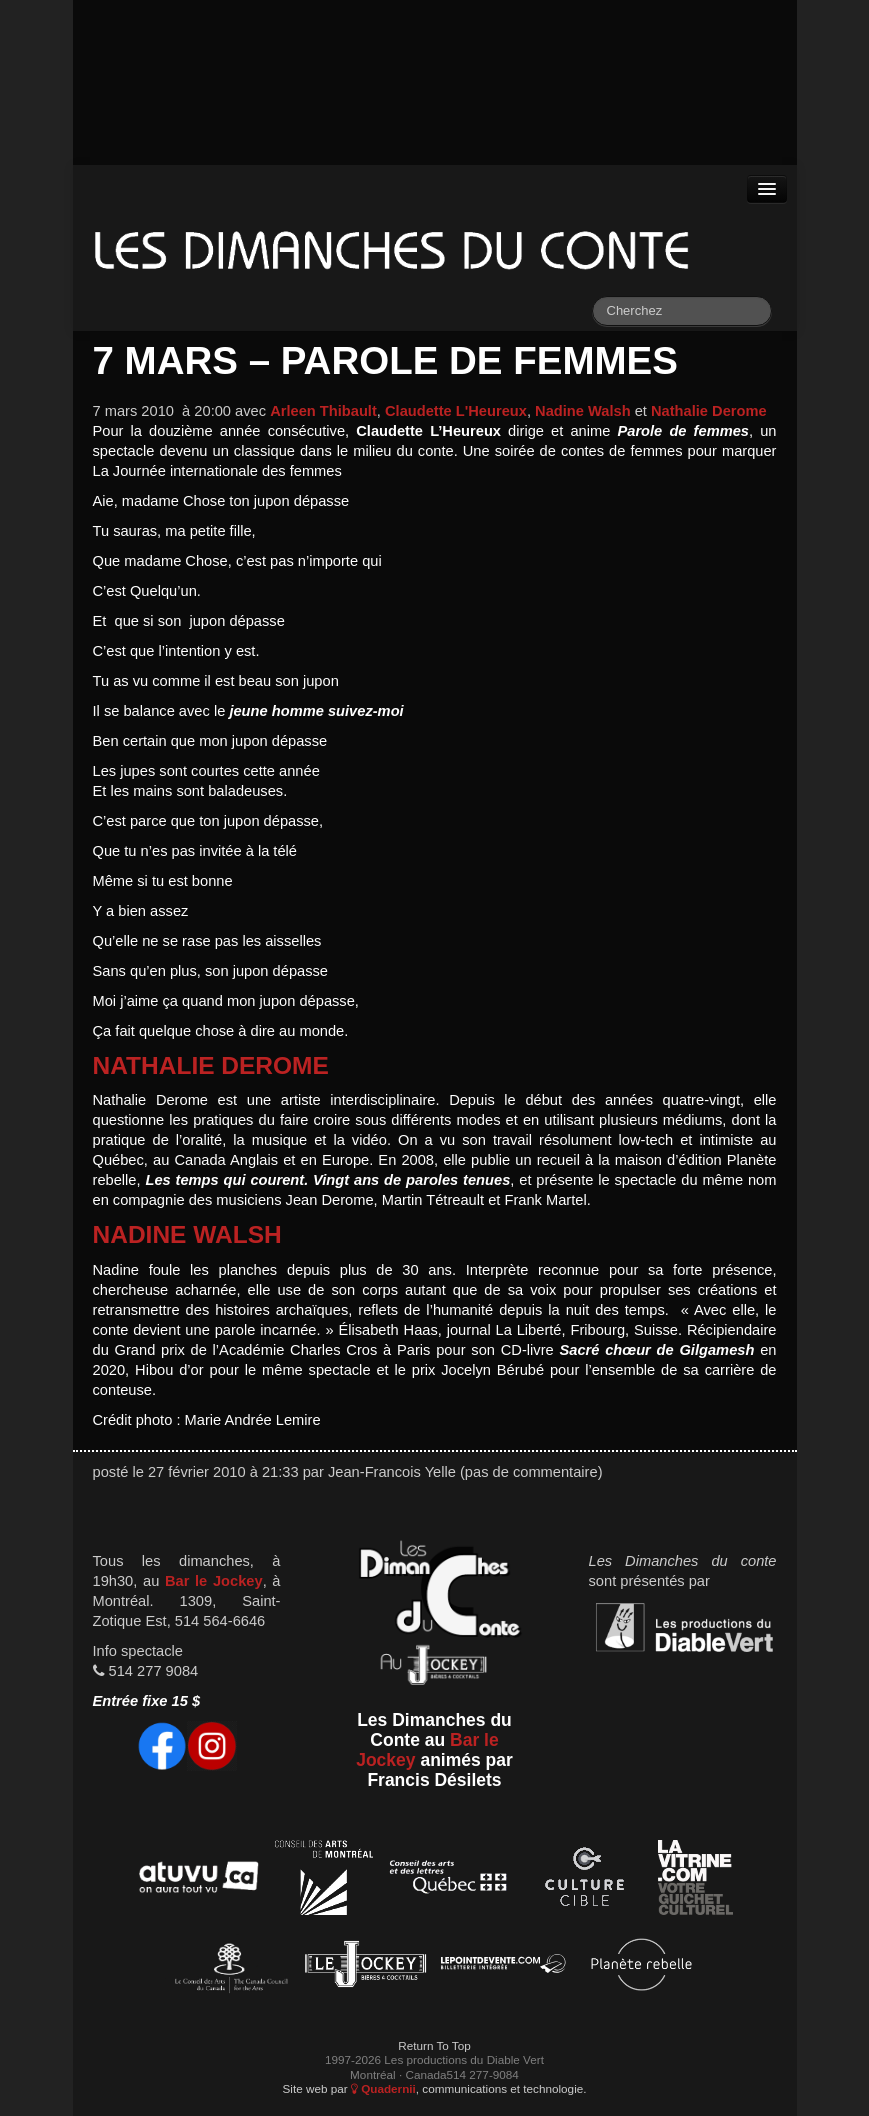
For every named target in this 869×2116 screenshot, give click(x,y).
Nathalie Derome (709, 411)
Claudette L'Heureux (456, 411)
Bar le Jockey (214, 1581)
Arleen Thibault (323, 411)
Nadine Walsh (583, 411)
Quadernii (383, 2088)
